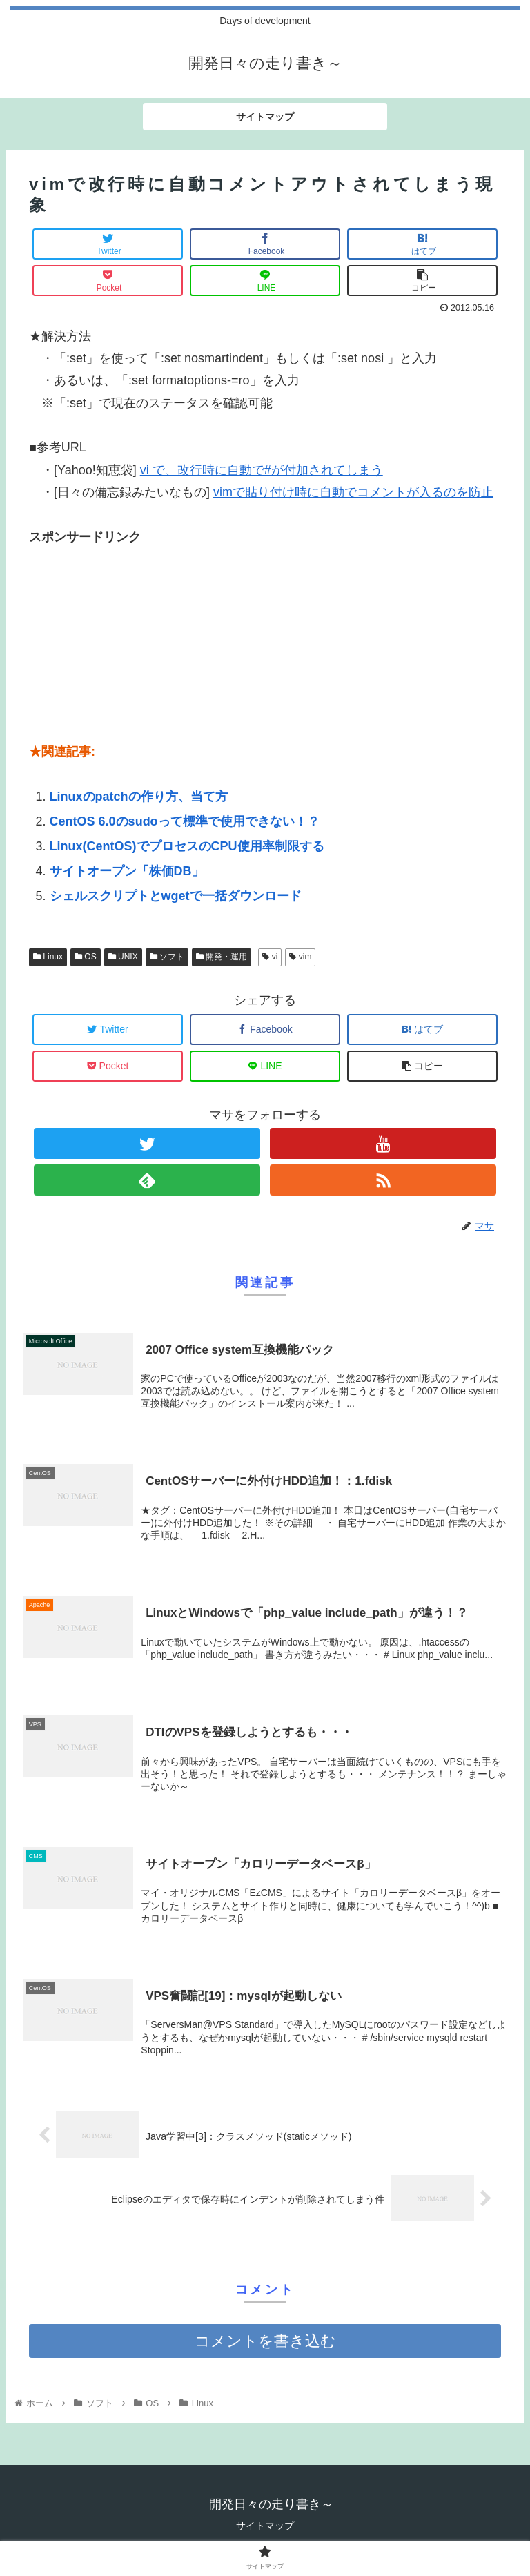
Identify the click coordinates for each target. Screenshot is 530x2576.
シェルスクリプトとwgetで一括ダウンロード (176, 896)
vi (269, 957)
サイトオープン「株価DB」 (127, 871)
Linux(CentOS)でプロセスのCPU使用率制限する (187, 846)
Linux (48, 957)
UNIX (123, 957)
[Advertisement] (132, 634)
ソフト (167, 957)
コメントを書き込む (265, 2342)
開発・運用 (221, 957)
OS (86, 957)
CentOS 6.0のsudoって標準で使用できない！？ (185, 821)
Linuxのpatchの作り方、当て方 (139, 796)
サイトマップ (265, 2527)
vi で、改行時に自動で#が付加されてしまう (261, 470)
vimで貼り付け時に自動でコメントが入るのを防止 (353, 492)
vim (300, 957)
